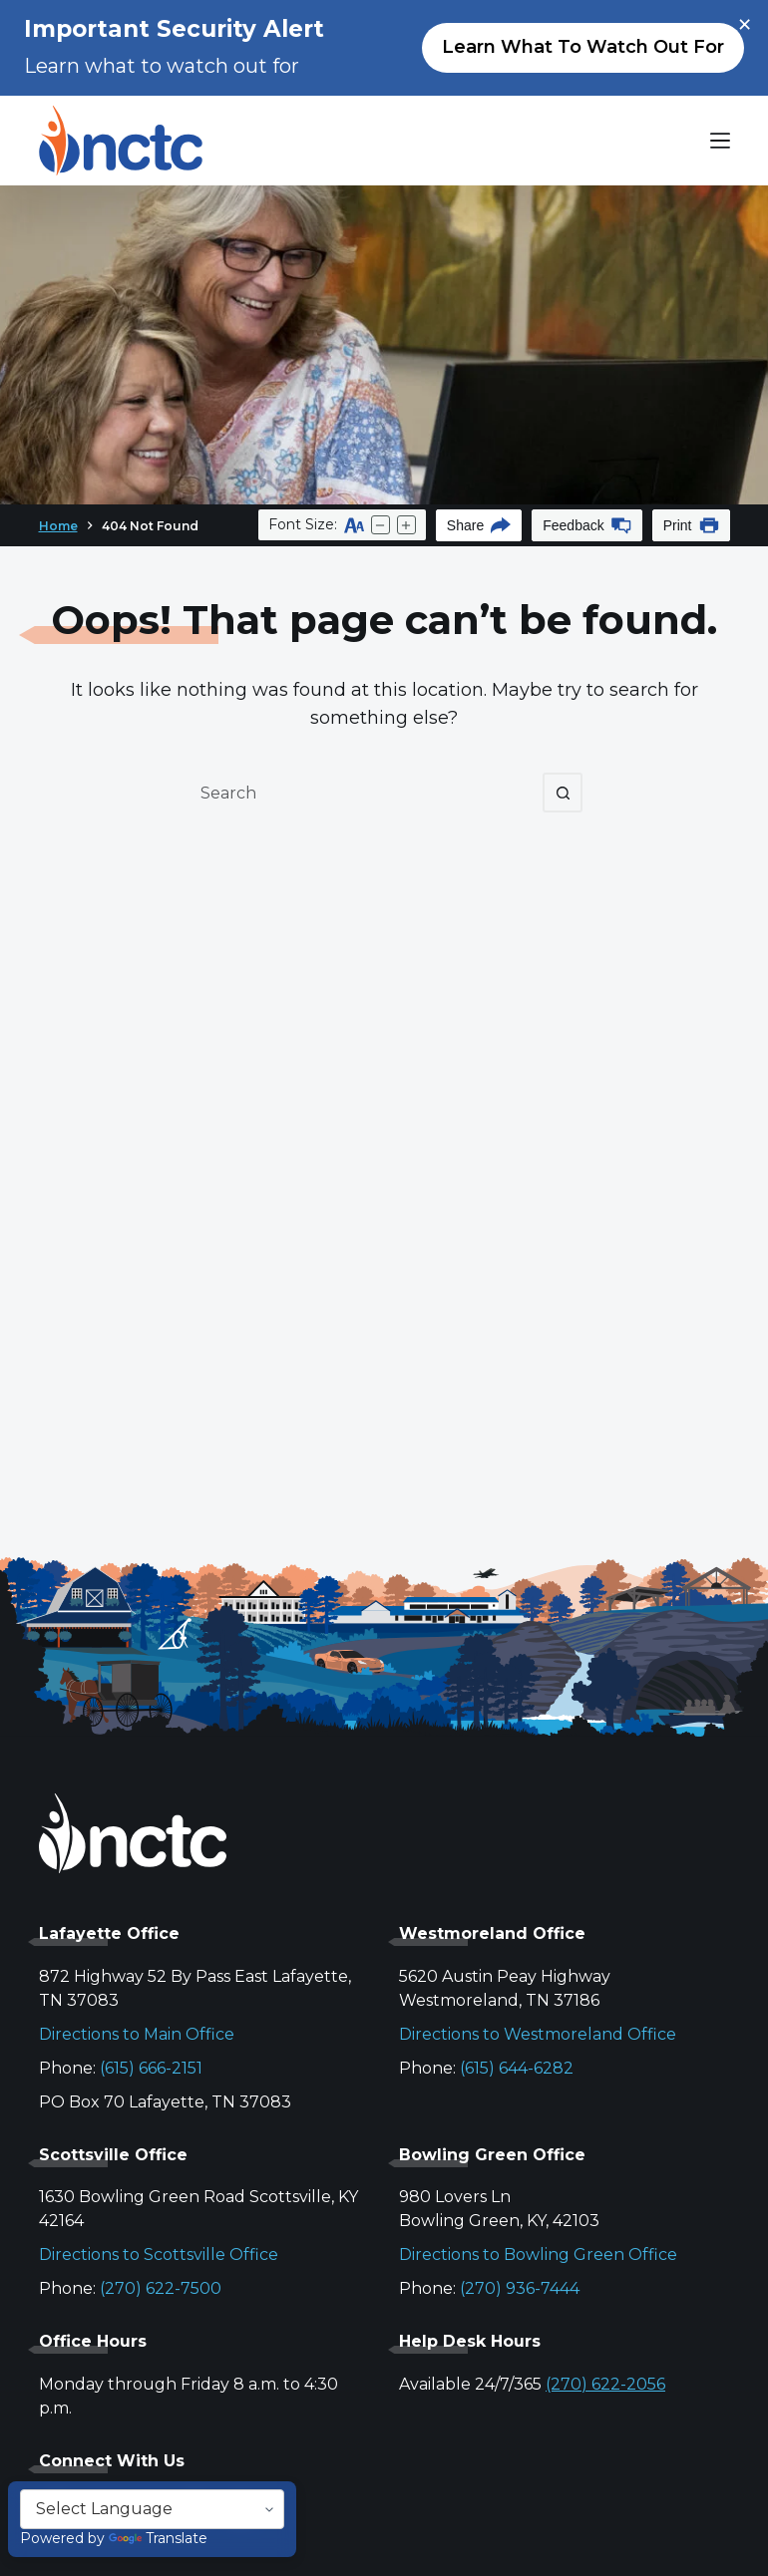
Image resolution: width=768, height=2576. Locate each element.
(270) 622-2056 (605, 2384)
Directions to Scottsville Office (158, 2254)
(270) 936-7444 (519, 2288)
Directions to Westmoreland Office (537, 2034)
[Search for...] (364, 792)
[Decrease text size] (380, 524)
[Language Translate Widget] (152, 2509)
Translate (158, 2538)
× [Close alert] (744, 25)
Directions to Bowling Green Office (538, 2254)
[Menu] (720, 141)
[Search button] (562, 792)
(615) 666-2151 (151, 2068)
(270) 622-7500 (160, 2288)
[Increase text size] (406, 524)
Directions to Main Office (136, 2034)
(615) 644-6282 (517, 2068)
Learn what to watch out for (583, 47)
